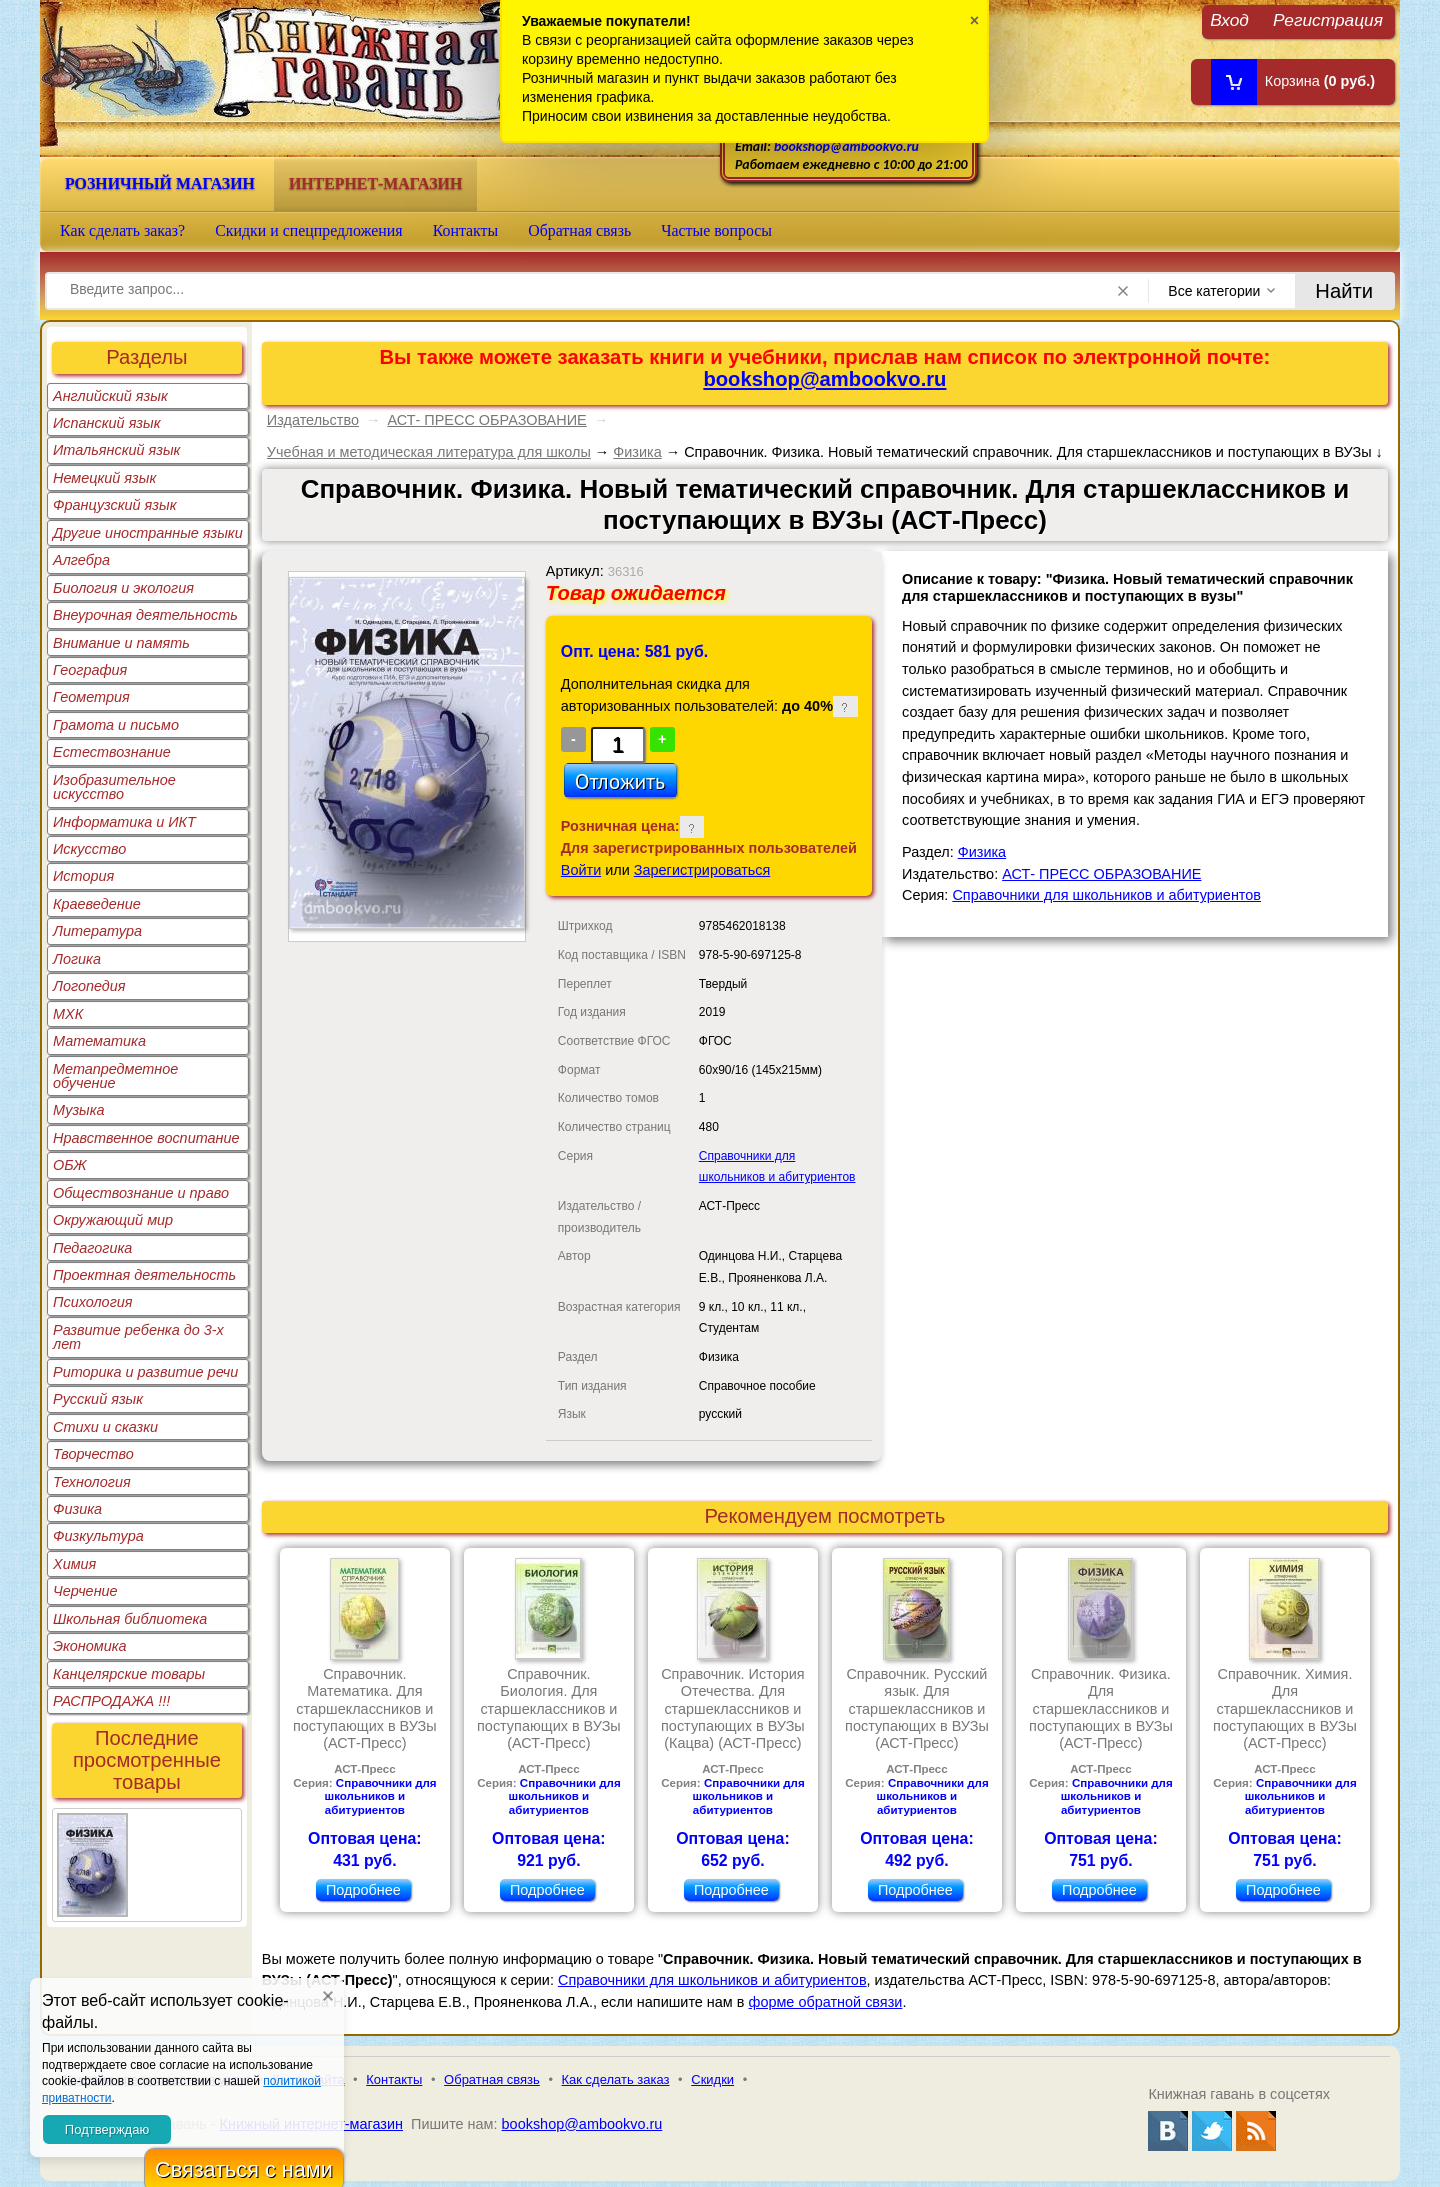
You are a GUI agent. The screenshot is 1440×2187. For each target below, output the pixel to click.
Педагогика (92, 1248)
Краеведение (97, 904)
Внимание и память (121, 643)
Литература (97, 931)
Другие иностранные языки (148, 533)
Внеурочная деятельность (145, 615)
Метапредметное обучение (115, 1076)
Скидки (712, 2079)
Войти (581, 870)
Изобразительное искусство (114, 787)
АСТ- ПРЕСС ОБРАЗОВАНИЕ (486, 420)
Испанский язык (107, 423)
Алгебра (81, 560)
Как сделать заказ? (122, 230)
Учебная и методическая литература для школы (429, 452)
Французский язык (114, 505)
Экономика (90, 1646)
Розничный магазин (160, 183)
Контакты (466, 230)
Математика (99, 1041)
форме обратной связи (826, 2002)
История (83, 876)
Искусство (89, 849)
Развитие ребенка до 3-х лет (138, 1337)
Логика (77, 959)
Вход (1229, 19)
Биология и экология (123, 588)
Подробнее (363, 1890)
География (90, 670)
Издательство (313, 420)
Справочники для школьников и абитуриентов (1106, 895)
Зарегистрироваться (702, 870)
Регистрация (1328, 19)
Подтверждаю (107, 2129)
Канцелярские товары (129, 1674)
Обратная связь (579, 230)
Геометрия (91, 697)
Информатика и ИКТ (124, 822)
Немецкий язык (104, 478)
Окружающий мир (113, 1220)
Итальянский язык (116, 450)
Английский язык (110, 396)
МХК (68, 1014)
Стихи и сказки (105, 1427)
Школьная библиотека (130, 1619)
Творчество (93, 1454)
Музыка (79, 1110)
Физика (77, 1509)
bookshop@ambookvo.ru (846, 146)
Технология (92, 1482)
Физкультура (98, 1536)
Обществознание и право (141, 1193)
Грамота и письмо (116, 725)
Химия (74, 1564)
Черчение (85, 1591)
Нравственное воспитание (146, 1138)
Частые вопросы (716, 230)
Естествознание (112, 752)
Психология (93, 1302)
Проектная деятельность (144, 1275)
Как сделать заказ (616, 2079)
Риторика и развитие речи (145, 1372)
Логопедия (89, 986)
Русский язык (98, 1399)
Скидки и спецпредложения (309, 230)
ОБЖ (70, 1165)
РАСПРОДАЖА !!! (111, 1701)
